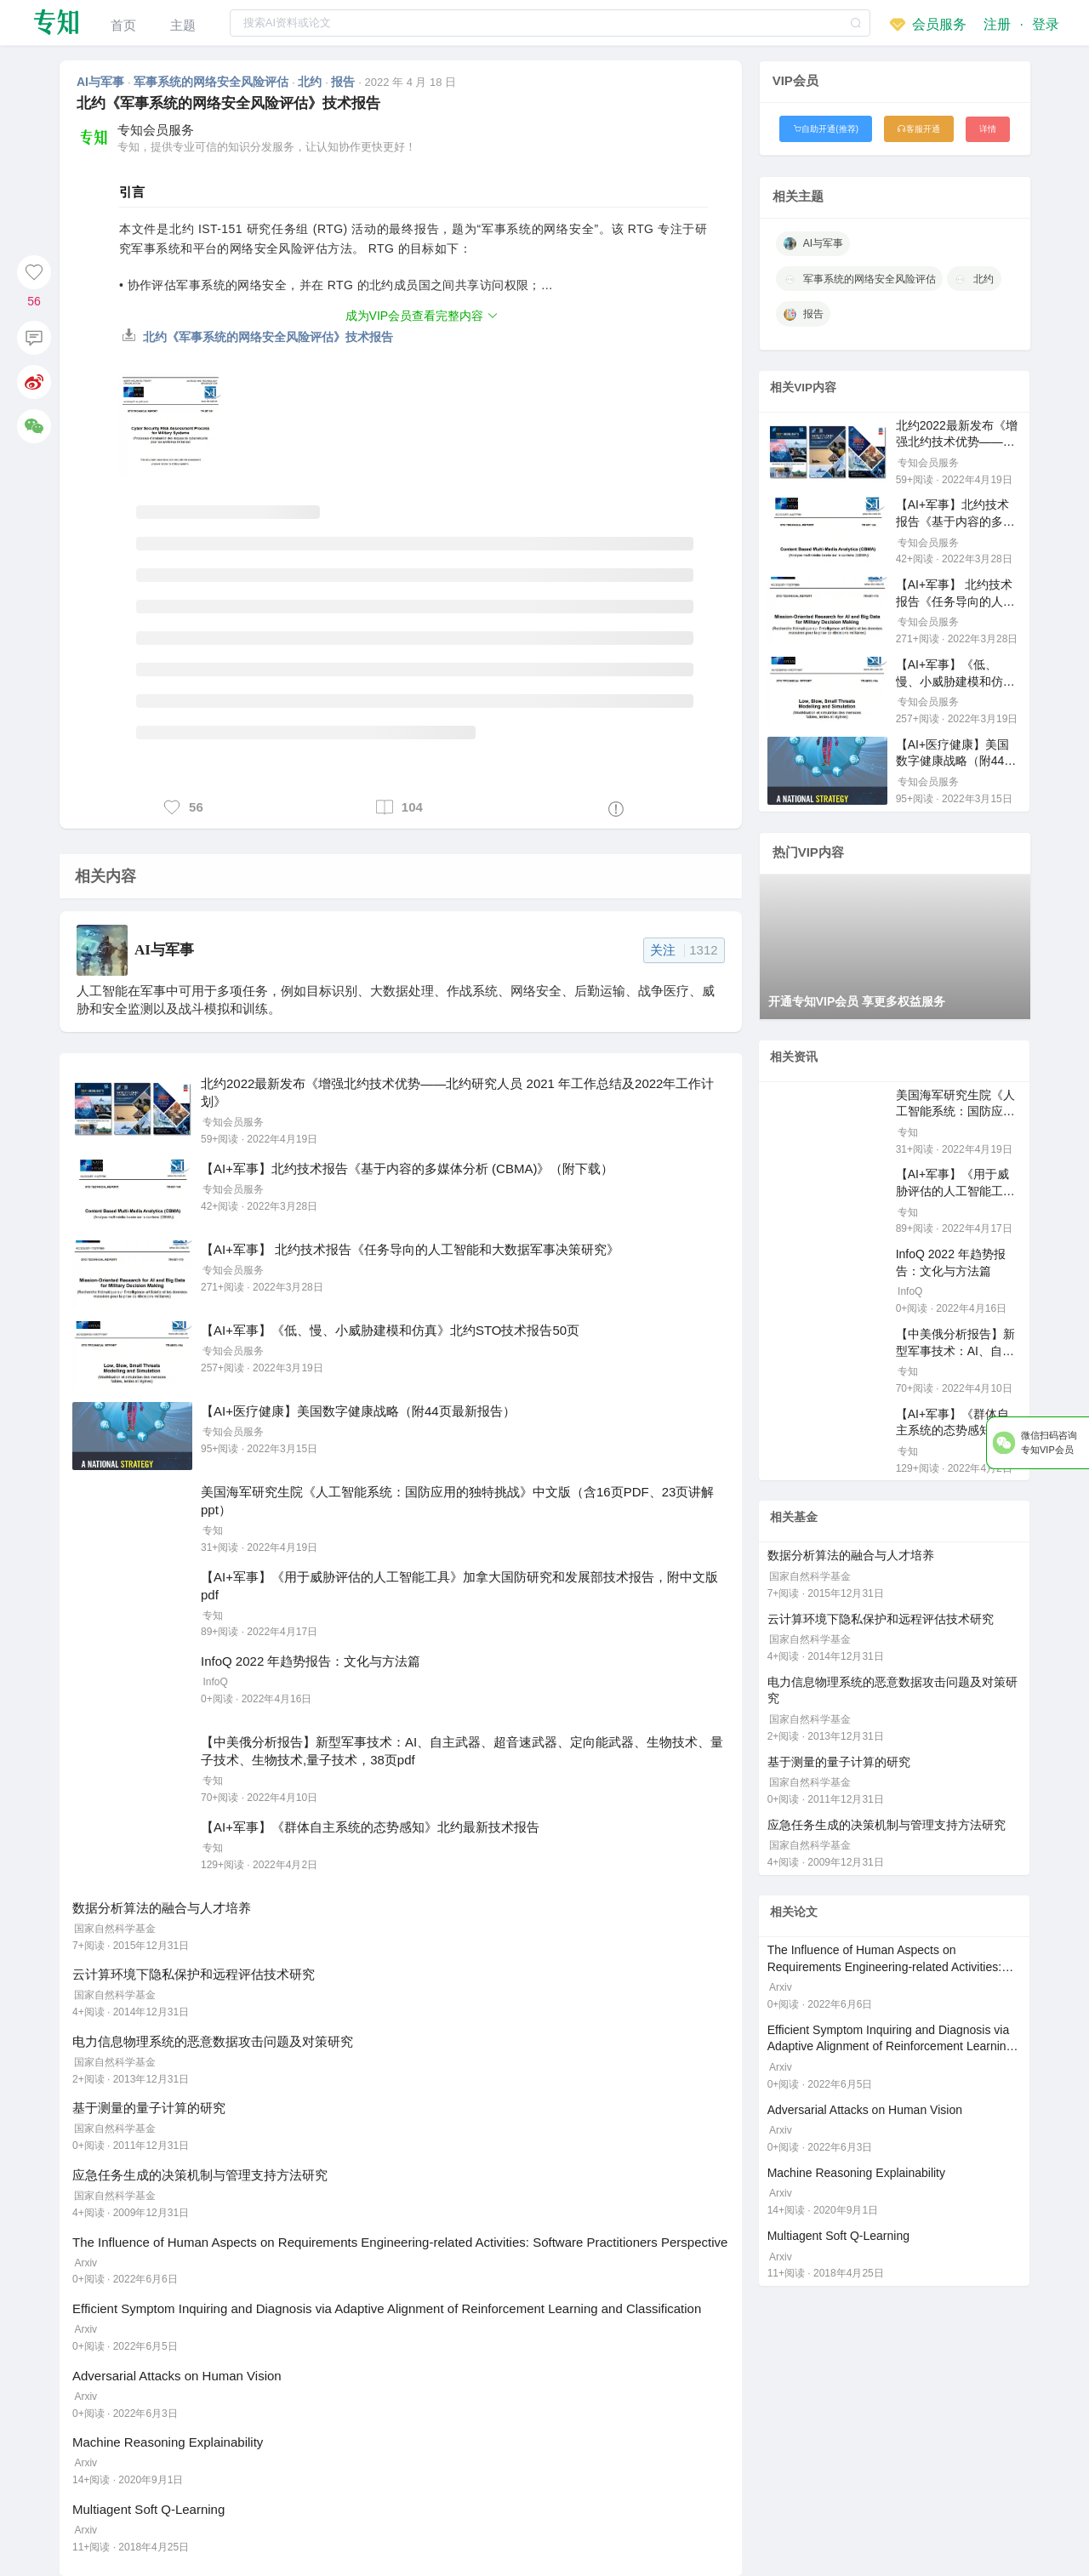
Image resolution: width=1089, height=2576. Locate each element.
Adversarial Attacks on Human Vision (177, 2375)
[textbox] (550, 23)
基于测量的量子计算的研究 (148, 2107)
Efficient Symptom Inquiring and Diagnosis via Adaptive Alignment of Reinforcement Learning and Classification (386, 2308)
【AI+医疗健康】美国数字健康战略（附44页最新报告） (358, 1411)
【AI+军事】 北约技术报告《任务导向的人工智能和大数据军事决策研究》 (410, 1249)
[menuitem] (123, 22)
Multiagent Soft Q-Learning (148, 2509)
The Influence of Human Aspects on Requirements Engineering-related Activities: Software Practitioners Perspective (399, 2242)
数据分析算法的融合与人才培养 (161, 1908)
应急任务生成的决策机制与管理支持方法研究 (200, 2175)
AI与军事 (102, 81)
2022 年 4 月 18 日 (411, 82)
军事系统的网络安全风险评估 (213, 81)
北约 (311, 81)
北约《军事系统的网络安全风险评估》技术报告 (258, 337)
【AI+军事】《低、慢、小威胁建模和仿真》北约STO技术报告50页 (390, 1330)
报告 (344, 81)
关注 (684, 950)
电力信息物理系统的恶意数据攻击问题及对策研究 (212, 2041)
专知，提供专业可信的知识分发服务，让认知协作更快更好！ (266, 146)
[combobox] (550, 22)
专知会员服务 (155, 130)
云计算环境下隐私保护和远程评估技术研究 (193, 1974)
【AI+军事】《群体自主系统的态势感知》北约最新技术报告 (370, 1827)
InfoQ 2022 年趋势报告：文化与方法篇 (310, 1661)
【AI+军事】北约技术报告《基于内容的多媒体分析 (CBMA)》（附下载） (407, 1168)
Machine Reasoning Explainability (167, 2442)
